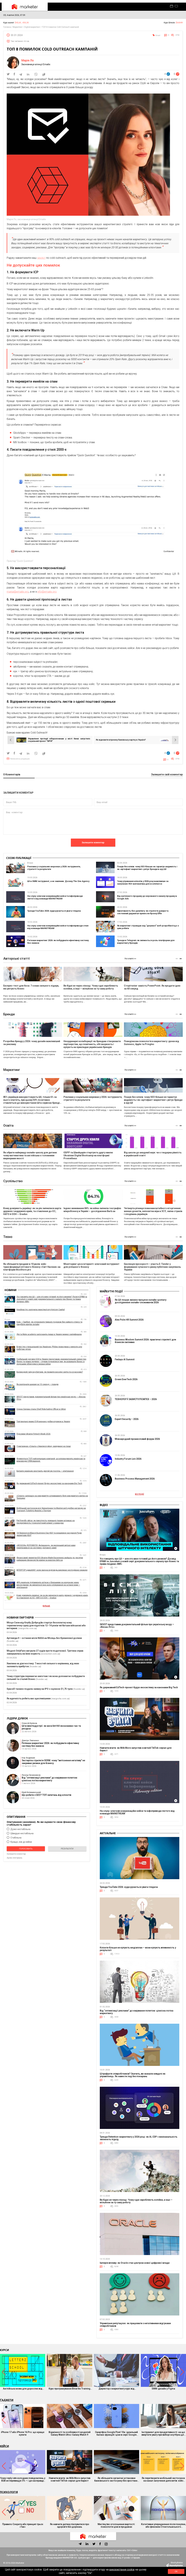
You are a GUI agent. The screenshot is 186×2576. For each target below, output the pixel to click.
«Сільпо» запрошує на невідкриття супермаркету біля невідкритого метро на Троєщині (52, 1496)
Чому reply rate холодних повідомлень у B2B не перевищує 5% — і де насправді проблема (22, 2478)
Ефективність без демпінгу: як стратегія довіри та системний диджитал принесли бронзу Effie (142, 911)
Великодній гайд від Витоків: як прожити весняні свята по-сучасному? (49, 1371)
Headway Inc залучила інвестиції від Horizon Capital (40, 1309)
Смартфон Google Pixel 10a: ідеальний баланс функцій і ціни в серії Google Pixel (116, 2432)
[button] (181, 958)
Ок (176, 2571)
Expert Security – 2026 (126, 1418)
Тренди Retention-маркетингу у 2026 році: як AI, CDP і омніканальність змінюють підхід (138, 2137)
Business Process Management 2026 (135, 1478)
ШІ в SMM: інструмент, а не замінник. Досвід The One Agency (58, 880)
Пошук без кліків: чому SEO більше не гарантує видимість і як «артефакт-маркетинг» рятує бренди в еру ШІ (147, 867)
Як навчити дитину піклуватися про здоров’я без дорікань (69, 2524)
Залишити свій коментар (167, 773)
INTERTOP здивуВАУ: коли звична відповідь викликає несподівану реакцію (51, 1569)
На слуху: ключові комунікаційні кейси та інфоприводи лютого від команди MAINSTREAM (55, 896)
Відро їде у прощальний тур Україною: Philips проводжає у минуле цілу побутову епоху (49, 1347)
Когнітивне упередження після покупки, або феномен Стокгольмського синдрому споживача (163, 2524)
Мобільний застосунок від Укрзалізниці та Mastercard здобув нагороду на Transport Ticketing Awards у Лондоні (51, 1508)
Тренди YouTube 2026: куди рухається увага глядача (54, 910)
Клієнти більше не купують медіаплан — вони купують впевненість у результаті (138, 1948)
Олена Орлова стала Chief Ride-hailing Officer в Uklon (41, 1408)
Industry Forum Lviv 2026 (128, 1458)
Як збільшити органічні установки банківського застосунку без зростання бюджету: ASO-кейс (116, 2478)
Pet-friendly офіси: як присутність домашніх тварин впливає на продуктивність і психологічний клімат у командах (45, 1521)
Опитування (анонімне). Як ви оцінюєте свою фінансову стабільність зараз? (41, 1823)
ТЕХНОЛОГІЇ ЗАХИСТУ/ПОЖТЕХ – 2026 (136, 1398)
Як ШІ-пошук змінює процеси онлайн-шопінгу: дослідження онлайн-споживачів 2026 (141, 1300)
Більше (46, 1605)
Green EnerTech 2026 (126, 1378)
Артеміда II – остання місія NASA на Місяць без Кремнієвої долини (44, 1637)
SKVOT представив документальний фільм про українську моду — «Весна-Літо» (51, 1397)
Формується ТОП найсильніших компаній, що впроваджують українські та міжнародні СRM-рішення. (50, 1459)
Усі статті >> (130, 958)
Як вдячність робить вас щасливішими (29, 1698)
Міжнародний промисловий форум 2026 (137, 1438)
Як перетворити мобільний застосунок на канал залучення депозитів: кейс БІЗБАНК (163, 2478)
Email (155, 35)
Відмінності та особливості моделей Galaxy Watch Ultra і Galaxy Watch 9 (69, 2432)
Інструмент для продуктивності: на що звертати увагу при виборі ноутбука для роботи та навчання (163, 2432)
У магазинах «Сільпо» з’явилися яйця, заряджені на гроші (43, 1445)
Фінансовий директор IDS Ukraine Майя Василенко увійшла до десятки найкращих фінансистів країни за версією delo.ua (49, 1558)
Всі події (139, 1493)
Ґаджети (6, 2399)
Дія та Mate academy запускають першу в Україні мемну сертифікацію (49, 1333)
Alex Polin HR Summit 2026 (129, 1319)
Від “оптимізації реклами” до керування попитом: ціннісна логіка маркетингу (136, 2011)
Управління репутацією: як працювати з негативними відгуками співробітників (135, 2324)
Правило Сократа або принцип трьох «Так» (22, 2524)
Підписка (181, 6)
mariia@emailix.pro (18, 591)
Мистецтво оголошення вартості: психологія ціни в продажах (116, 2524)
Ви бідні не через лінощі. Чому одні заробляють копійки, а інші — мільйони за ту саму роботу (136, 2200)
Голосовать (25, 1848)
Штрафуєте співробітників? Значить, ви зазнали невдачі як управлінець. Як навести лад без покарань (132, 2074)
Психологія (9, 2491)
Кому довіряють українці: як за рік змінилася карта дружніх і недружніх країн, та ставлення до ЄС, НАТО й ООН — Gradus (52, 1595)
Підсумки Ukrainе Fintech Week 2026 (33, 1433)
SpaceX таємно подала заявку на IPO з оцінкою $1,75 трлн (40, 1688)
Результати (67, 1848)
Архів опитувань (14, 1857)
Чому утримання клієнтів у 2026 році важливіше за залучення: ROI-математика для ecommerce (142, 881)
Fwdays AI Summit (124, 1358)
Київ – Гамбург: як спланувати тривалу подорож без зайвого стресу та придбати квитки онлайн (49, 1322)
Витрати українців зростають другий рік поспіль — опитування (45, 1470)
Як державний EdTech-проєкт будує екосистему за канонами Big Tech (49, 1482)
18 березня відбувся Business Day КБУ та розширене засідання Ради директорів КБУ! (49, 1533)
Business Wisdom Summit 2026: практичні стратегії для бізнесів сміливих (145, 1340)
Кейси (4, 2445)
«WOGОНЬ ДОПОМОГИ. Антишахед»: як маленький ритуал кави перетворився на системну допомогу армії (45, 1545)
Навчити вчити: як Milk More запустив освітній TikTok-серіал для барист (135, 1748)
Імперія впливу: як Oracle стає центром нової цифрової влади (135, 2262)
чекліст (41, 257)
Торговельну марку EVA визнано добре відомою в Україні (43, 1421)
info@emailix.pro (47, 591)
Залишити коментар (93, 841)
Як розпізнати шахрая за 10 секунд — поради (37, 1383)
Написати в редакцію (20, 759)
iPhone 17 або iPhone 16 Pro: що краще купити (22, 2432)
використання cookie (122, 2569)
